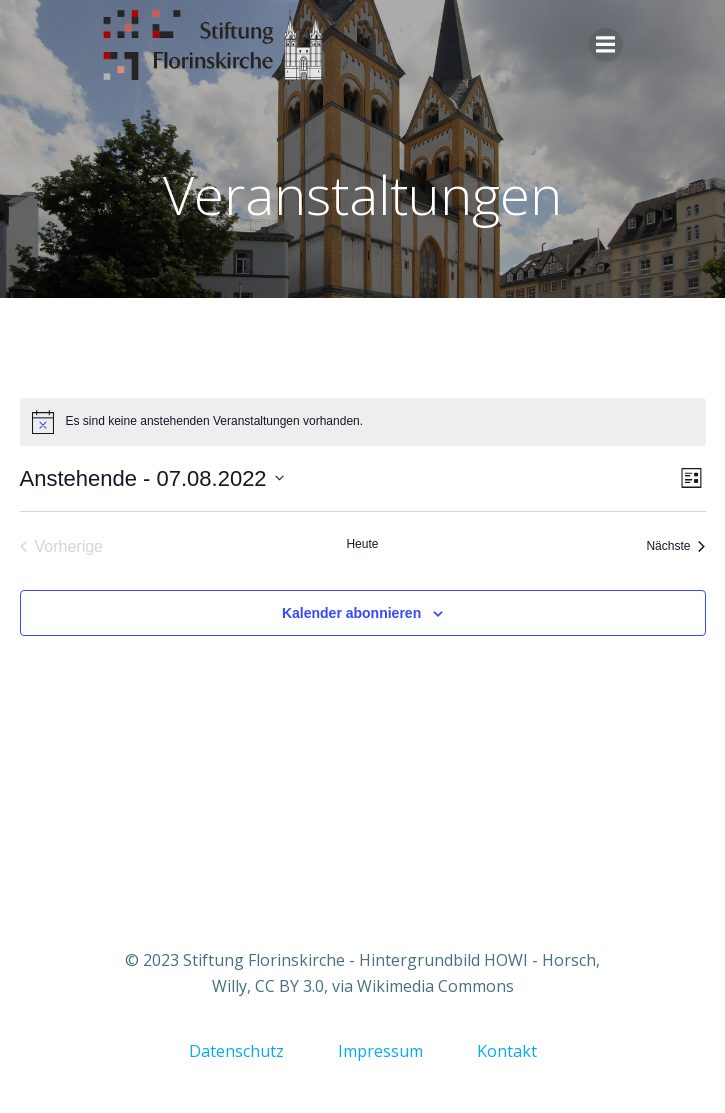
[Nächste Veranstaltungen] (675, 547)
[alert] (363, 422)
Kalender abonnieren (351, 613)
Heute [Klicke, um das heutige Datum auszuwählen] (362, 544)
